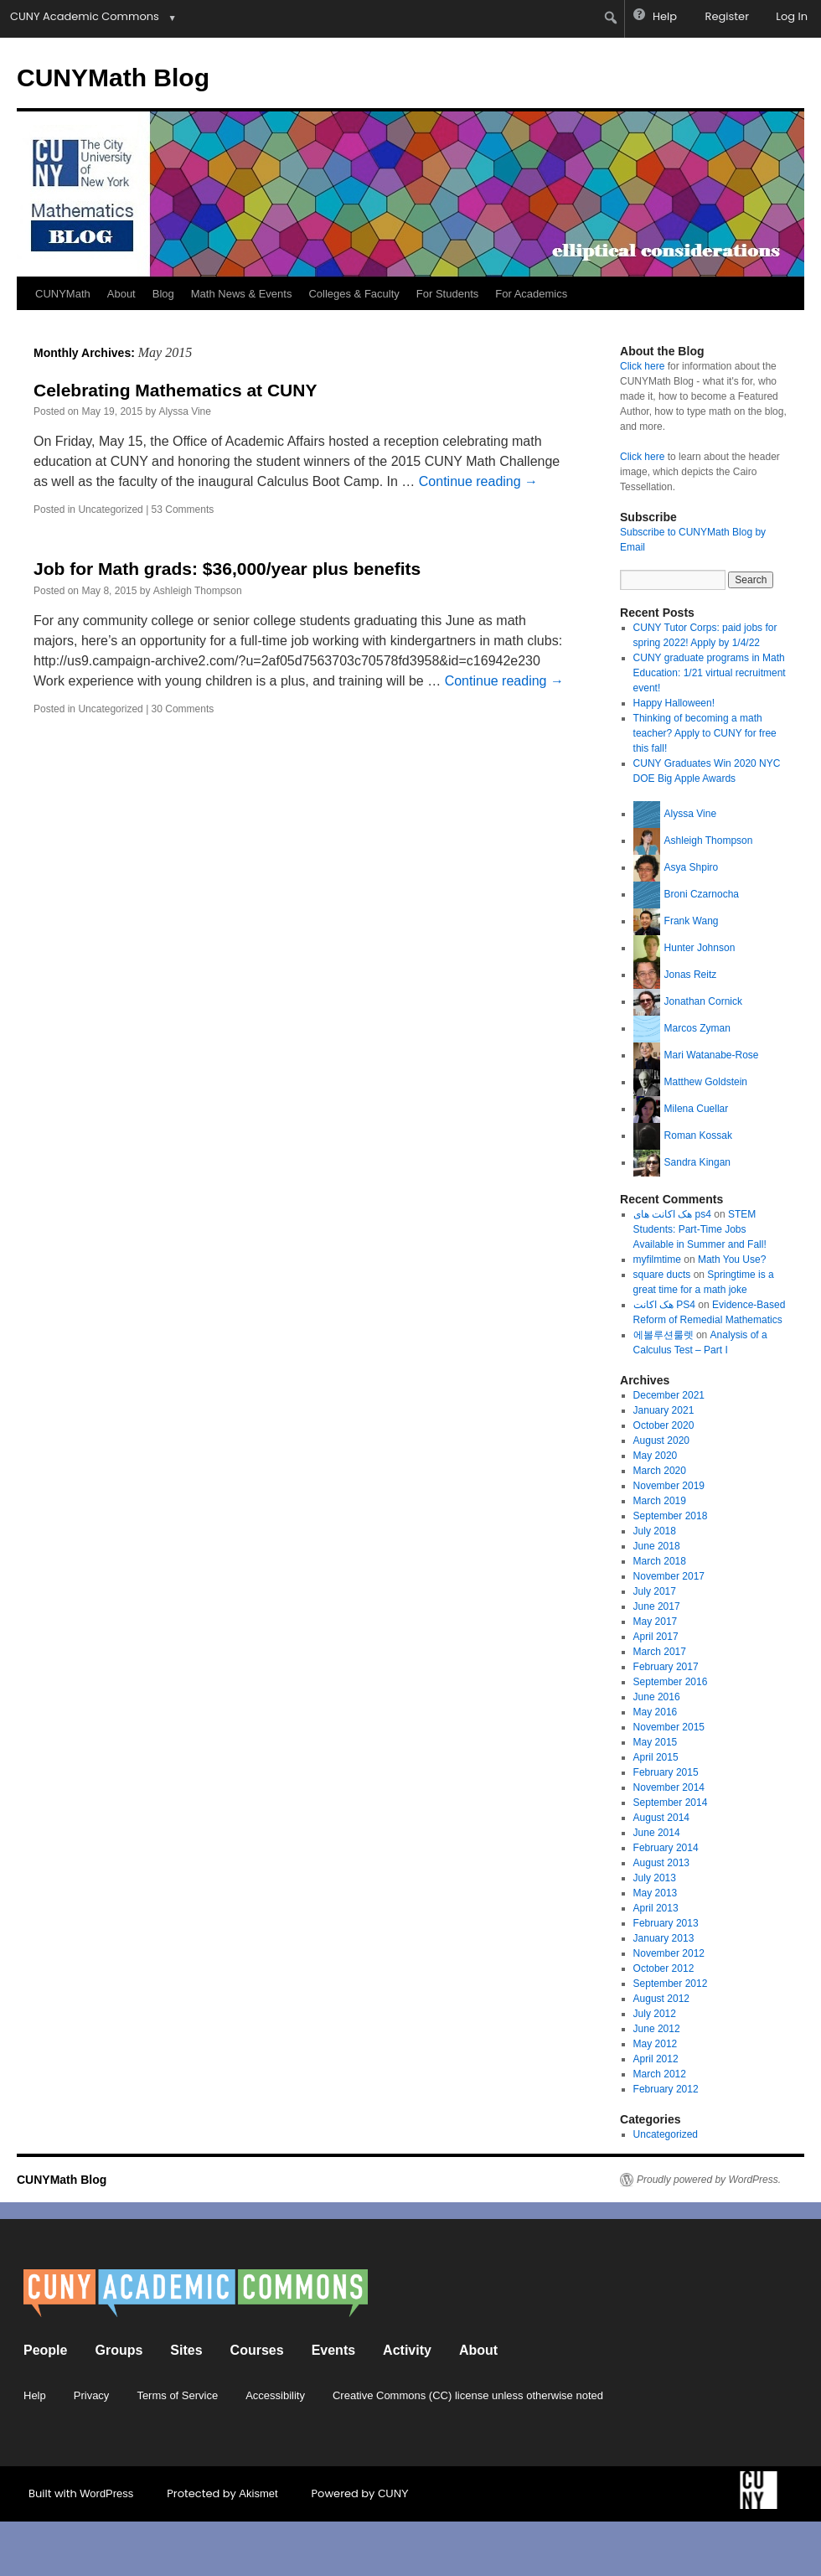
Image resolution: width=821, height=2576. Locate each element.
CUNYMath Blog (113, 77)
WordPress (106, 2493)
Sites (186, 2350)
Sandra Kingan (697, 1162)
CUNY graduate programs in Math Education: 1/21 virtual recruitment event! (709, 673)
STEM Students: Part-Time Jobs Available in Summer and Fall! (700, 1229)
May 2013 (655, 1893)
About (121, 293)
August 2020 (661, 1440)
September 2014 (670, 1802)
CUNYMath (62, 293)
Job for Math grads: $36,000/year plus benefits (227, 568)
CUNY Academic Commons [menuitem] (84, 16)
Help (34, 2395)
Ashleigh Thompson (197, 591)
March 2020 (659, 1471)
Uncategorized (110, 509)
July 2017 (654, 1591)
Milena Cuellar (696, 1109)
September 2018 (670, 1516)
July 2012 (654, 2014)
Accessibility (275, 2395)
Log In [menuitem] (792, 16)
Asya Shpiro (691, 867)
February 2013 (666, 1923)
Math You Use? (732, 1259)
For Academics (531, 293)
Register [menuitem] (727, 16)
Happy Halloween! (674, 703)
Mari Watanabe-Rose (711, 1055)
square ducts (662, 1274)
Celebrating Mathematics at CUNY (175, 390)
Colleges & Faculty (353, 293)
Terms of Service (177, 2395)
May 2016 (655, 1712)
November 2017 (669, 1576)
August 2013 (661, 1863)
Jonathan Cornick (703, 1001)
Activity (407, 2350)
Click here (642, 366)
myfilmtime (657, 1259)
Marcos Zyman (697, 1028)
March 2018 (659, 1561)
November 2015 (669, 1727)
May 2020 (655, 1455)
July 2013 (654, 1878)
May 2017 (655, 1621)
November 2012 (669, 1953)
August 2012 (661, 1998)
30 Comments (183, 709)
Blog (163, 293)
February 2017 (666, 1667)
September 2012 (670, 1983)
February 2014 (666, 1848)
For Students (447, 293)
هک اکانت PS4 (664, 1305)
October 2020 (663, 1425)
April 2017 (656, 1636)
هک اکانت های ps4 (672, 1214)
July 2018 (654, 1531)
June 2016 (656, 1697)
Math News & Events (241, 293)
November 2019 (669, 1486)
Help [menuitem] (665, 16)
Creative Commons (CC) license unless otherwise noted (468, 2395)
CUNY (393, 2493)
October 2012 (663, 1968)
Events (333, 2350)
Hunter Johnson (700, 948)
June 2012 (656, 2029)
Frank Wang (691, 921)
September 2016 (670, 1682)
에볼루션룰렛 (663, 1335)
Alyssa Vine (184, 411)
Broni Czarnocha (701, 894)
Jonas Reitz (690, 974)
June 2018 (656, 1546)
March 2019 (659, 1501)
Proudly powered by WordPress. (709, 2179)
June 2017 (656, 1606)
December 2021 (669, 1395)
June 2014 (656, 1833)
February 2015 (666, 1772)
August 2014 (661, 1817)
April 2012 (656, 2059)
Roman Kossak (698, 1135)
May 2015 (655, 1742)
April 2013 (656, 1908)
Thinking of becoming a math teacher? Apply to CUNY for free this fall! (705, 733)
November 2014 (669, 1787)
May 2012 (655, 2044)
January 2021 (663, 1410)
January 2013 (663, 1938)
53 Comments (183, 509)
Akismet (258, 2493)
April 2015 (656, 1757)
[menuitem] (611, 17)
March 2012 (659, 2074)
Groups (118, 2350)
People (45, 2350)
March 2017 (659, 1652)
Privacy (92, 2395)
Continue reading (478, 481)
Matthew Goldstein (705, 1082)
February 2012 (666, 2089)
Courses (257, 2350)
